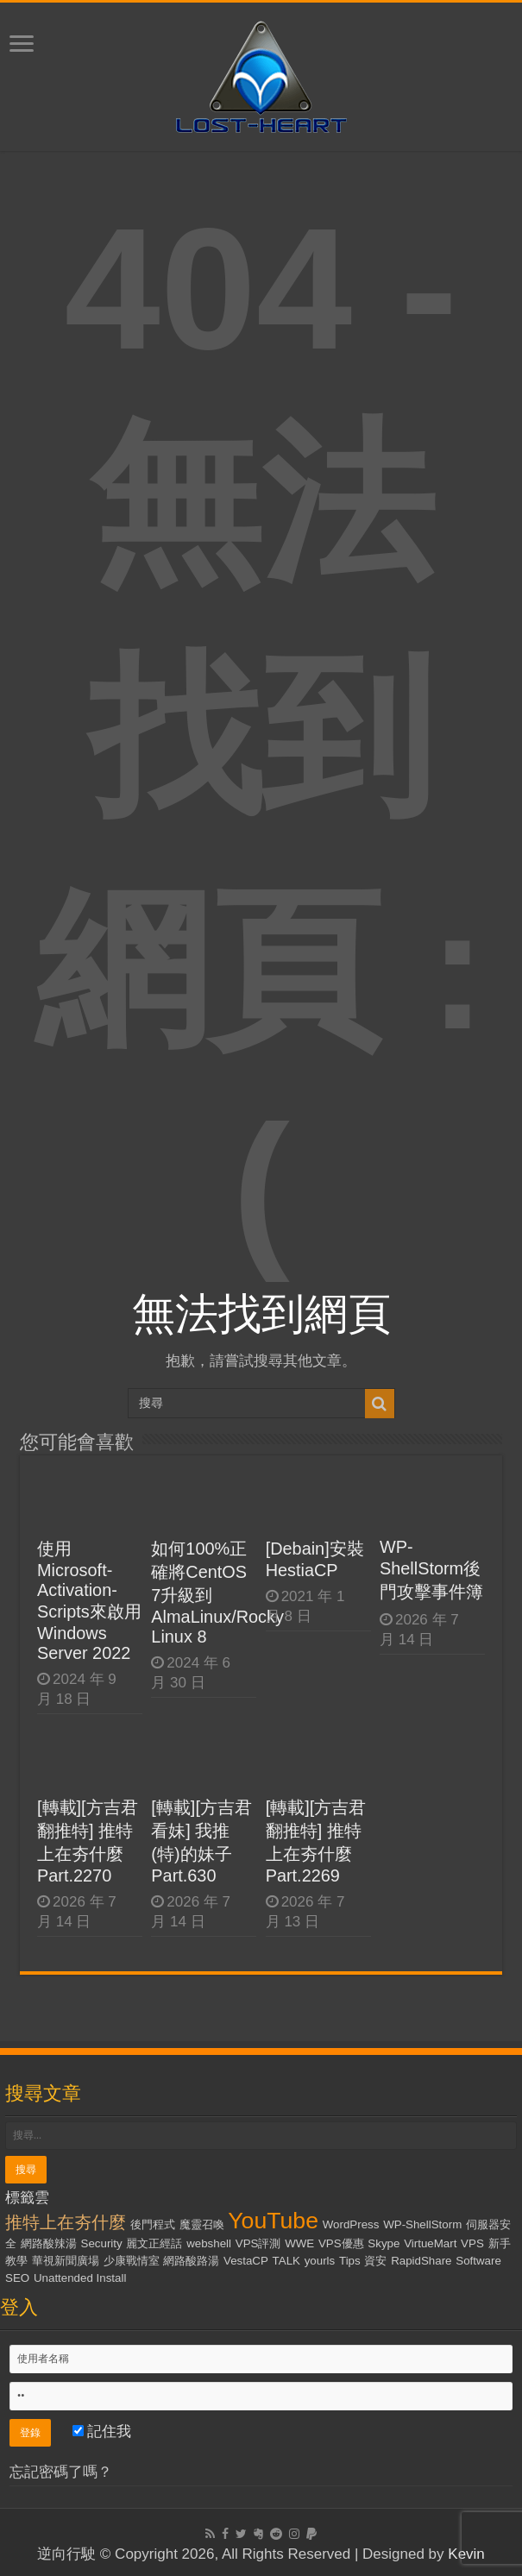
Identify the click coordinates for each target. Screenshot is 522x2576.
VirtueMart (430, 2243)
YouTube (273, 2221)
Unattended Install (80, 2277)
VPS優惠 (341, 2243)
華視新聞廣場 (65, 2260)
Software (478, 2260)
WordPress (351, 2224)
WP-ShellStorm (422, 2224)
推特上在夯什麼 (65, 2222)
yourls (320, 2260)
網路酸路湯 (191, 2260)
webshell (208, 2243)
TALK (286, 2260)
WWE (299, 2243)
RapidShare (421, 2260)
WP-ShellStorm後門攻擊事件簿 (431, 1569)
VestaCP (245, 2260)
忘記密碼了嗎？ (60, 2472)
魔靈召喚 (201, 2224)
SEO (17, 2277)
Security (102, 2243)
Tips (350, 2260)
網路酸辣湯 (49, 2243)
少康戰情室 (132, 2260)
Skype (383, 2243)
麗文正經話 (154, 2243)
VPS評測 (258, 2243)
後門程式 (152, 2224)
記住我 (102, 2431)
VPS (472, 2243)
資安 (375, 2260)
